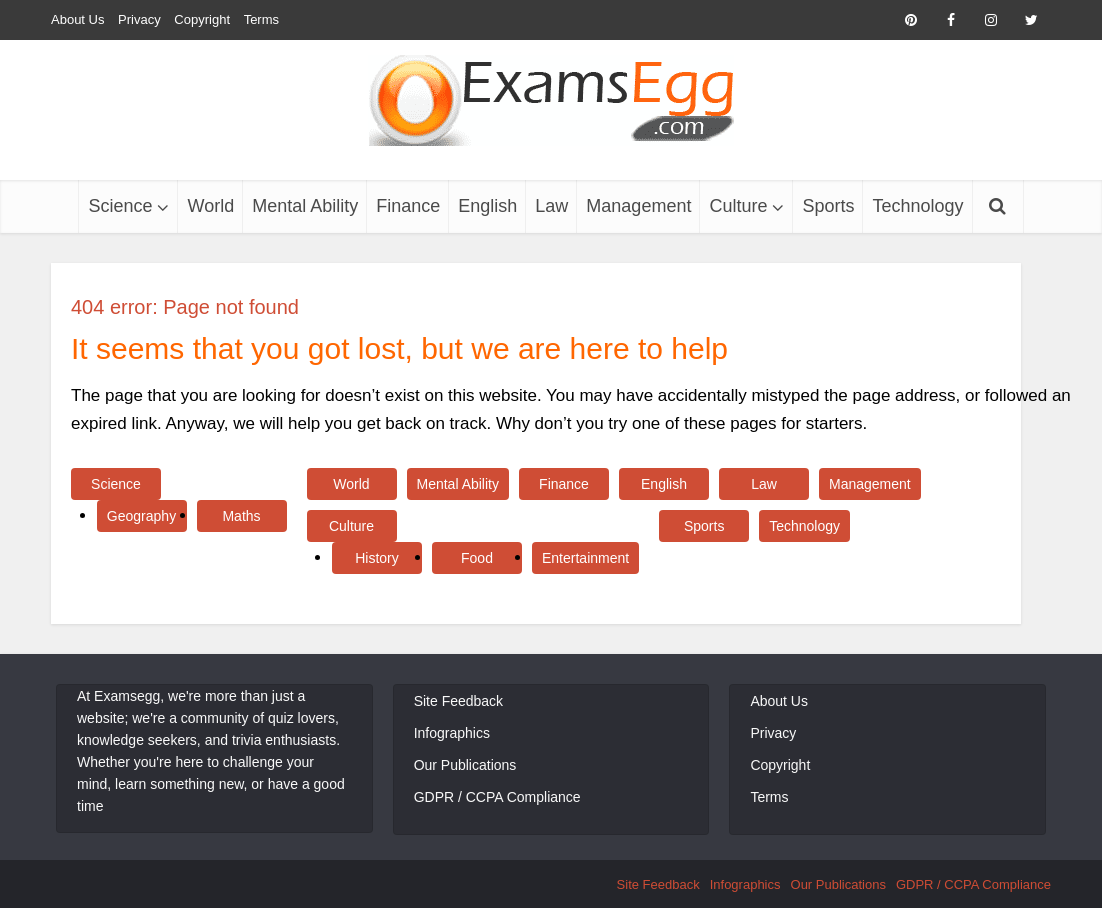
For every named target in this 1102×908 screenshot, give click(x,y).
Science (120, 206)
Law (551, 206)
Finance (408, 206)
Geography (141, 516)
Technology (917, 206)
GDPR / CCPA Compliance (497, 797)
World (210, 206)
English (487, 206)
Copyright (202, 19)
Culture (738, 206)
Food (477, 558)
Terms (261, 19)
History (377, 558)
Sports (828, 206)
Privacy (139, 19)
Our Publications (465, 765)
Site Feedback (459, 701)
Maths (241, 516)
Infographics (452, 733)
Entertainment (585, 558)
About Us (77, 19)
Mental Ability (305, 206)
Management (638, 206)
